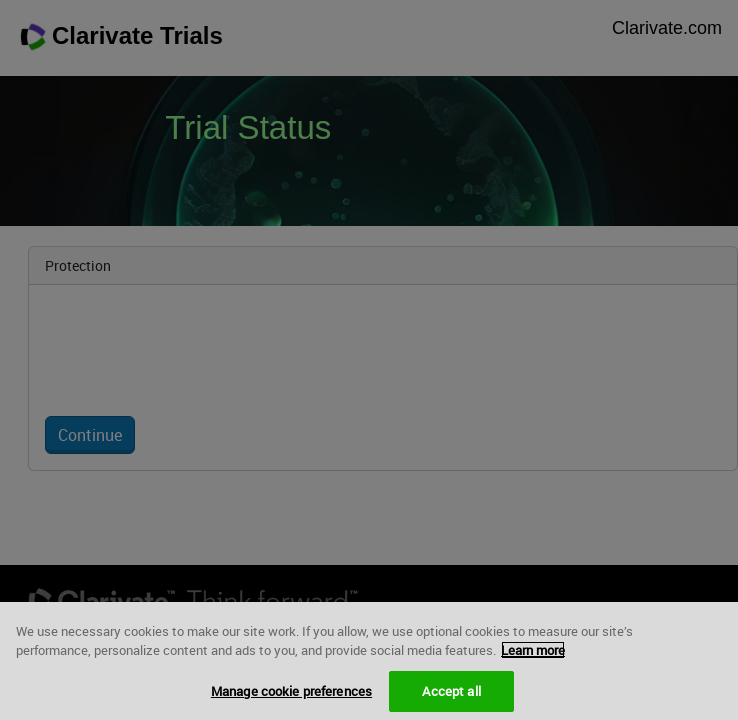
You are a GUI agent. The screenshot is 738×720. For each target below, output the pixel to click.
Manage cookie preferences (291, 695)
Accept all (451, 695)
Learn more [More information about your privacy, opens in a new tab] (533, 655)
